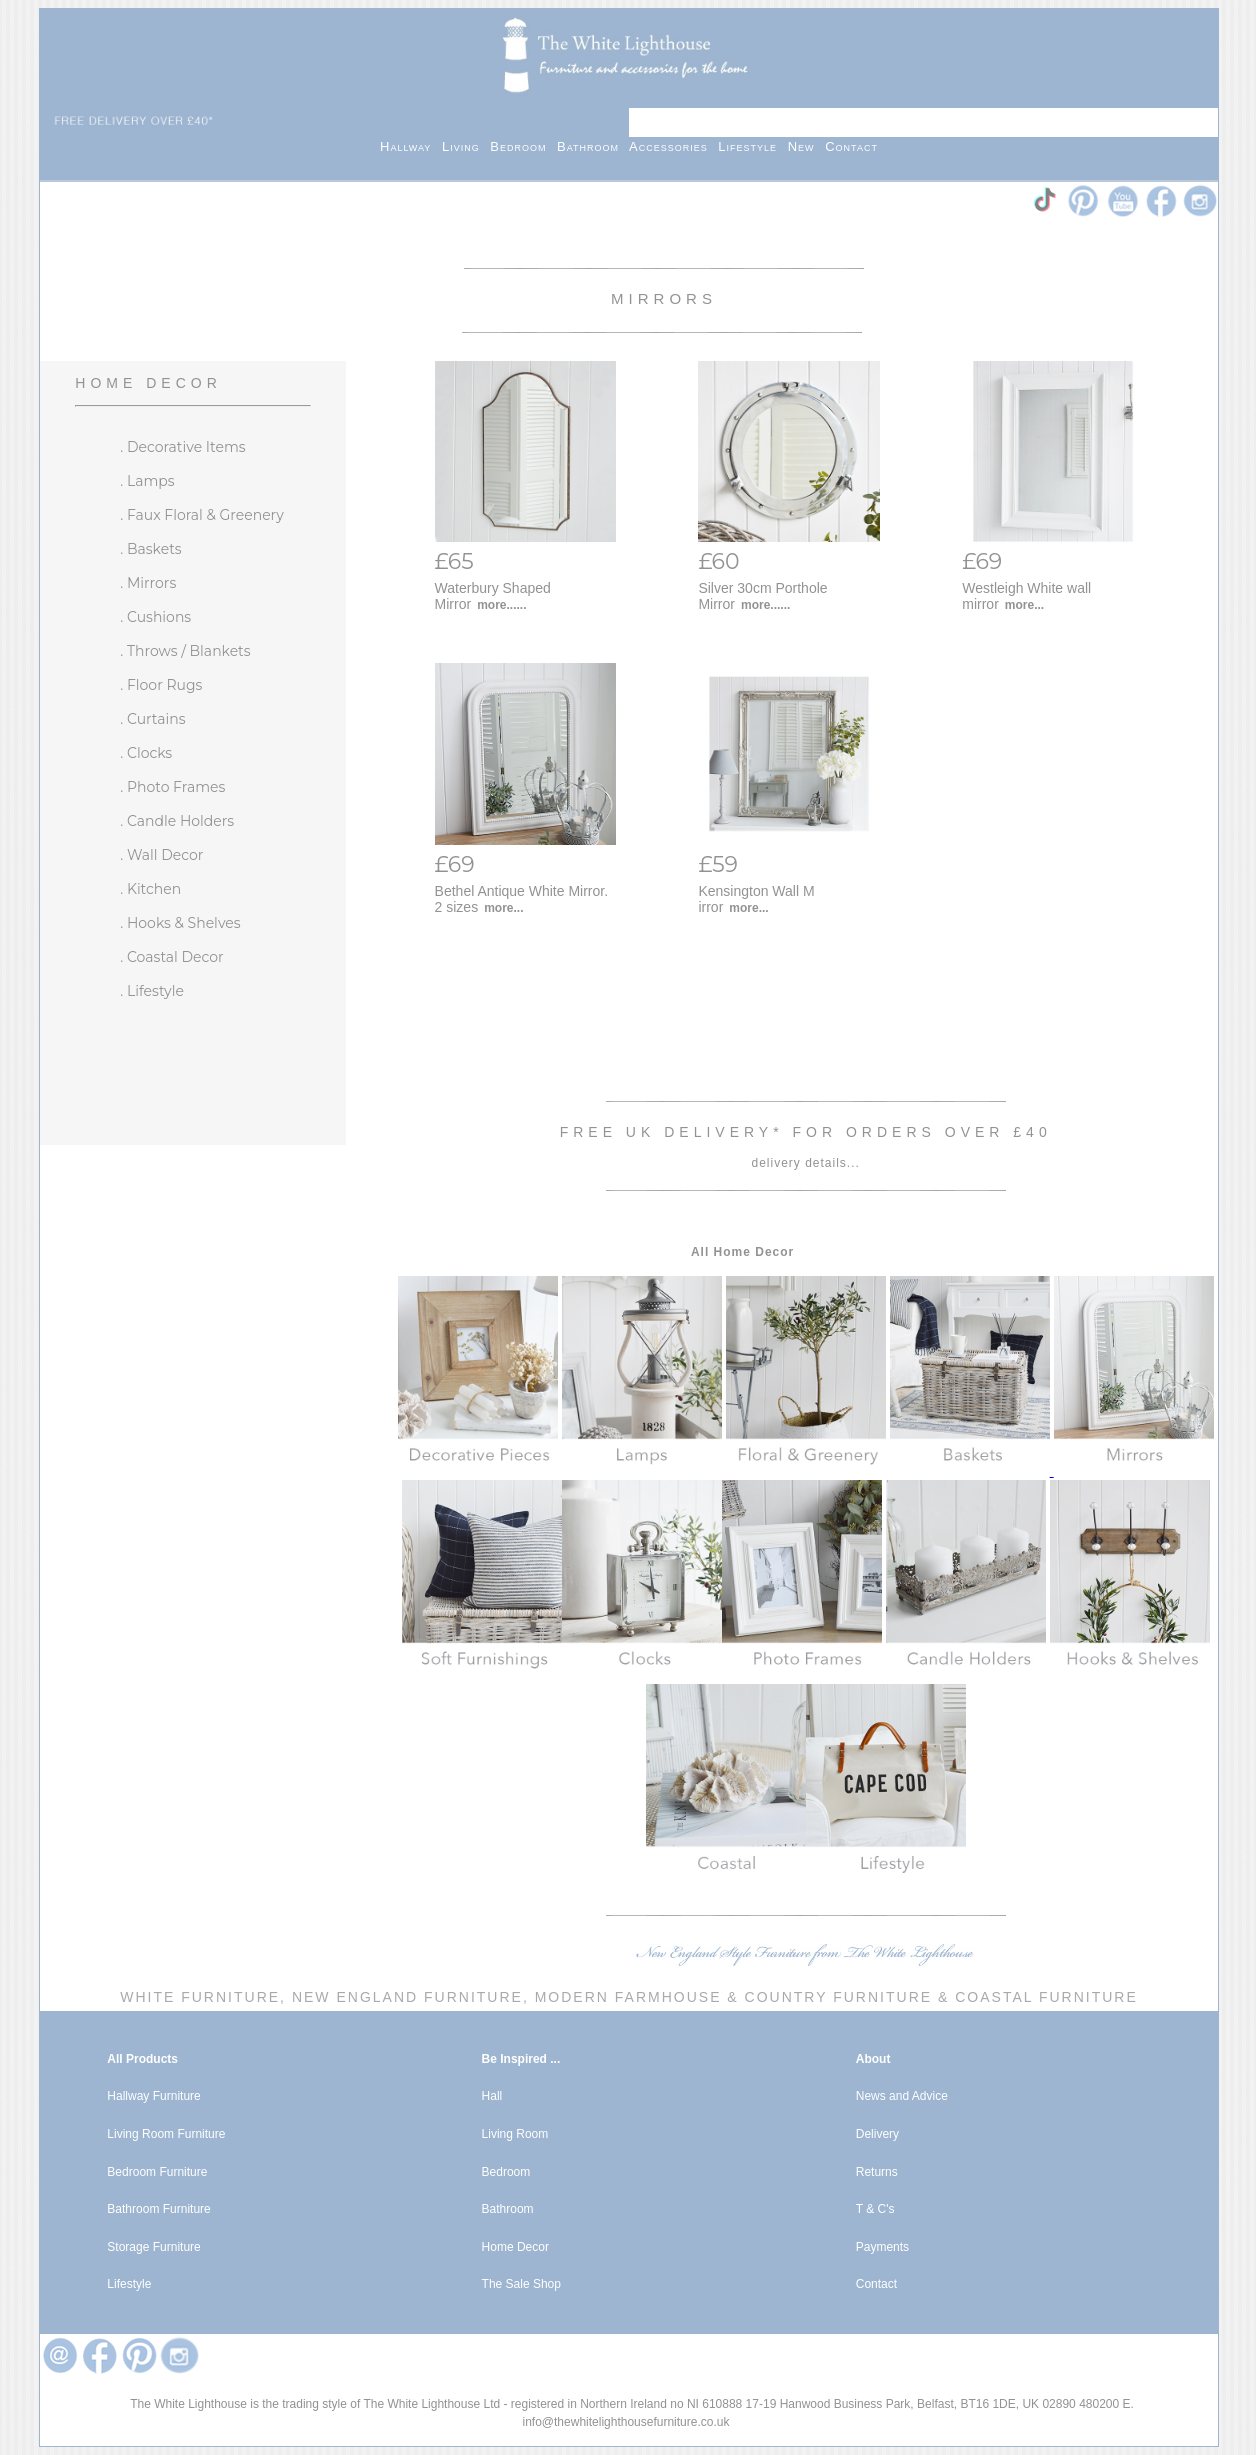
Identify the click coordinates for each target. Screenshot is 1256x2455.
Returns (877, 2172)
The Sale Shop (521, 2284)
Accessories (673, 146)
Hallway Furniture (153, 2096)
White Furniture (200, 1997)
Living (466, 146)
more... (1024, 605)
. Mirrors (148, 583)
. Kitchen (150, 889)
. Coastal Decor (171, 957)
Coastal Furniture (1046, 1997)
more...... (501, 605)
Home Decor (148, 383)
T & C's (875, 2209)
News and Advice (902, 2096)
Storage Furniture (153, 2247)
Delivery (877, 2134)
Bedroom (523, 146)
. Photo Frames (172, 787)
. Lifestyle (152, 991)
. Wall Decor (161, 855)
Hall (492, 2096)
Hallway (411, 146)
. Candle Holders (177, 821)
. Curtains (152, 719)
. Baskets (150, 549)
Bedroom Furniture (157, 2172)
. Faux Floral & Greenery (201, 515)
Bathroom (593, 146)
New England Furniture (404, 1997)
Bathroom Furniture (158, 2209)
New (807, 146)
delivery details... (805, 1163)
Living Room (515, 2134)
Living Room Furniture (166, 2134)
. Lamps (147, 481)
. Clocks (146, 753)
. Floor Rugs (161, 685)
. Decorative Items (182, 447)
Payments (882, 2247)
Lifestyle (752, 146)
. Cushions (155, 617)
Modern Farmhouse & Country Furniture (733, 1997)
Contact (851, 146)
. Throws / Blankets (185, 651)
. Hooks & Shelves (180, 923)
